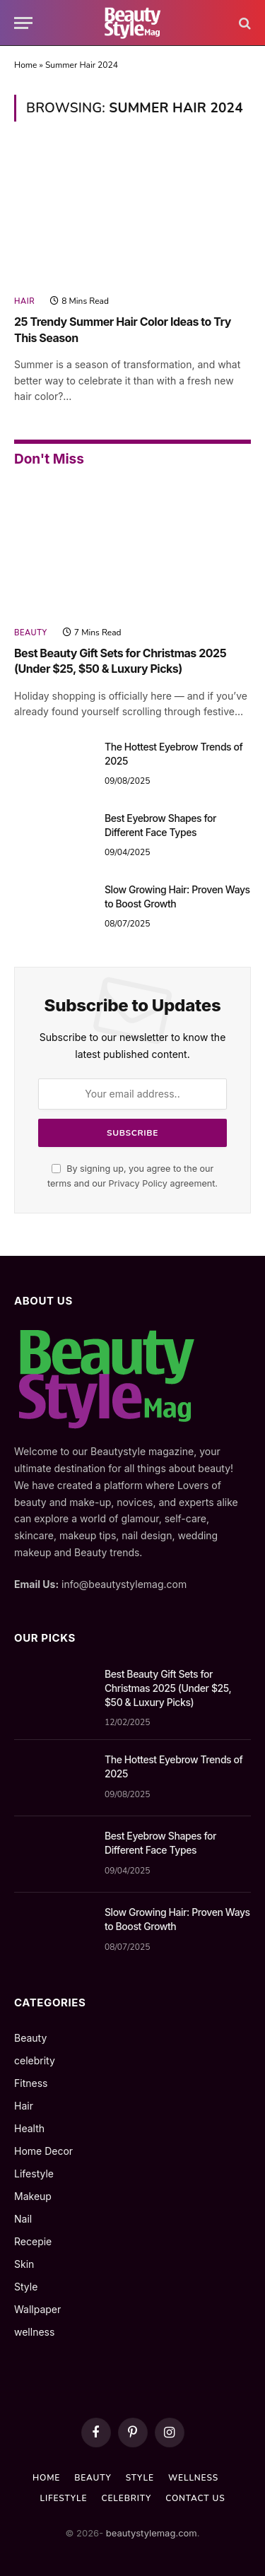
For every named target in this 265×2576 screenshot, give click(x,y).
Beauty (30, 2038)
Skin (24, 2264)
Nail (23, 2219)
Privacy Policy (138, 1183)
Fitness (30, 2083)
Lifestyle (34, 2174)
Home (25, 65)
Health (29, 2128)
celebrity (34, 2060)
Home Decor (43, 2151)
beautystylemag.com (150, 2533)
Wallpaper (37, 2309)
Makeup (33, 2196)
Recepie (33, 2241)
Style (25, 2287)
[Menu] (23, 23)
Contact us (195, 2498)
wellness (34, 2332)
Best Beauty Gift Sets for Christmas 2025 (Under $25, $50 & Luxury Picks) (168, 1688)
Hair (23, 2106)
